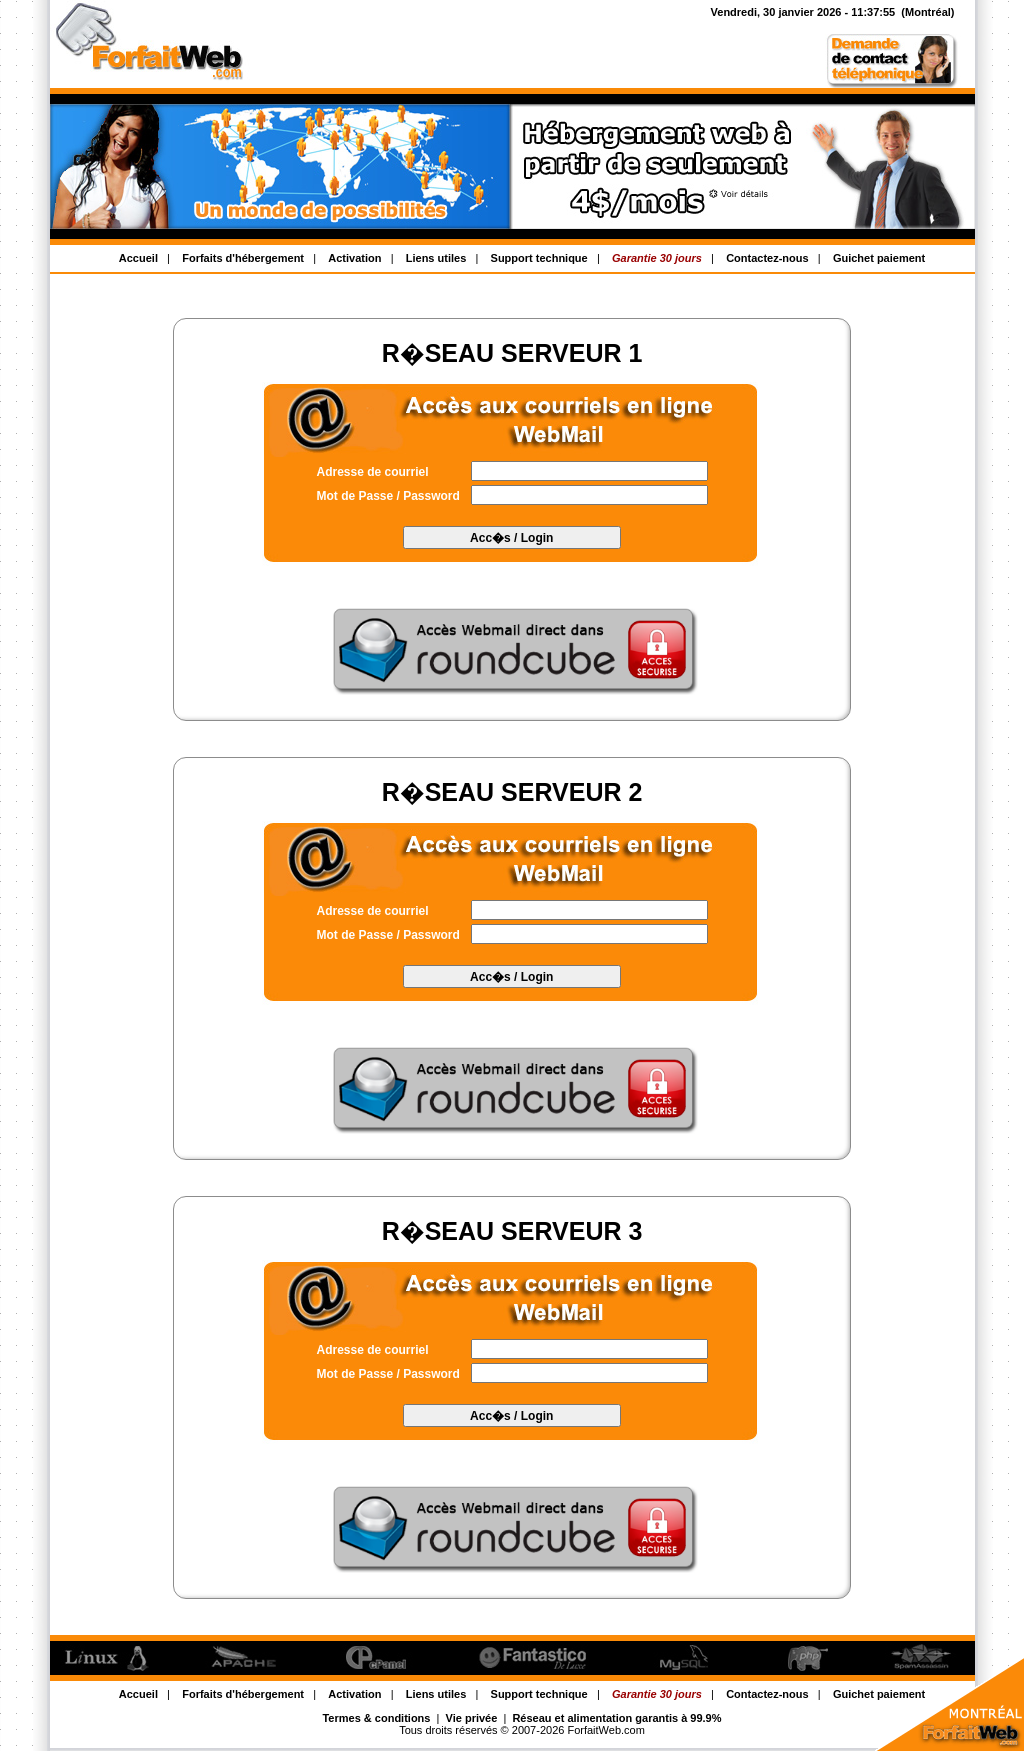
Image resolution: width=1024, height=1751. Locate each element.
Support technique (539, 258)
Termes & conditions (376, 1718)
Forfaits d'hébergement (243, 258)
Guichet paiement (879, 258)
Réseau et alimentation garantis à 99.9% (616, 1718)
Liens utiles (436, 258)
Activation (354, 258)
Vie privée (472, 1718)
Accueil (138, 258)
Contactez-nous (767, 258)
